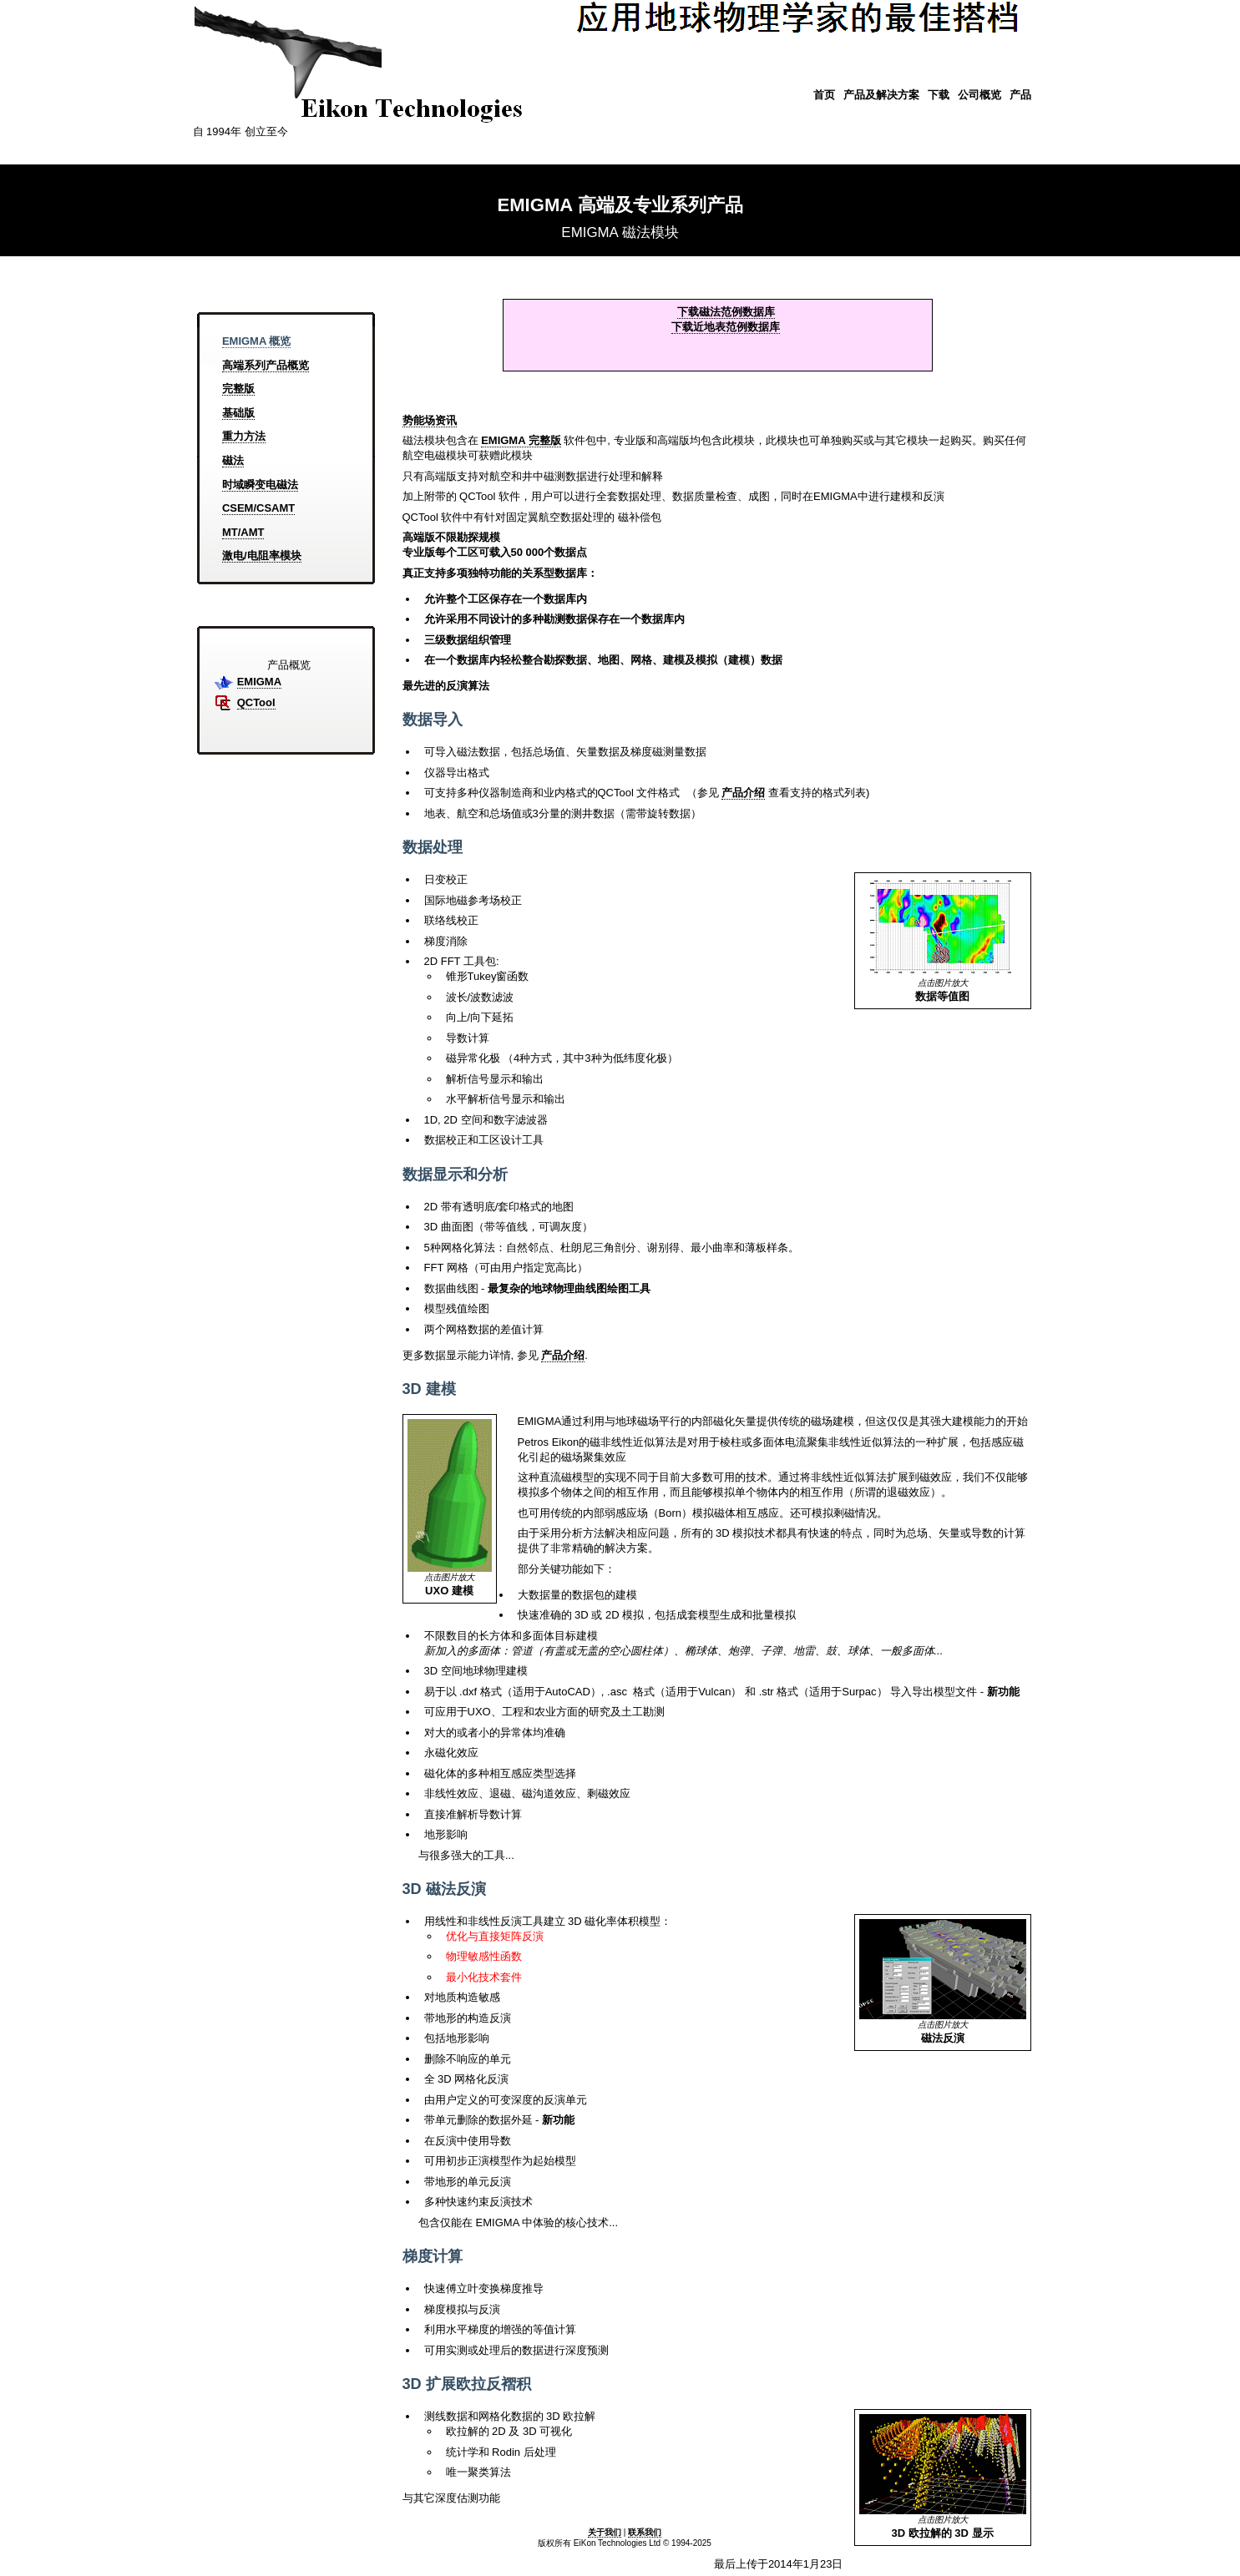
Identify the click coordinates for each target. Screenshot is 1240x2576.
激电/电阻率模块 (261, 555)
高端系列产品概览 (265, 365)
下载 (938, 94)
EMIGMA (259, 681)
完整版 (238, 388)
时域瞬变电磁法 (260, 484)
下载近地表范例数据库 (725, 327)
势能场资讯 (429, 420)
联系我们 (644, 2532)
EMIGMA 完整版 (521, 440)
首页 (824, 94)
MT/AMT (243, 532)
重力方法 (244, 436)
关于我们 (604, 2532)
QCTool (256, 702)
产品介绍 (743, 792)
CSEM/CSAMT (258, 508)
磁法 (233, 460)
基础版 (238, 413)
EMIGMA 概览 (256, 341)
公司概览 (979, 94)
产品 (1020, 94)
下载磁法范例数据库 (726, 312)
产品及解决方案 (881, 94)
